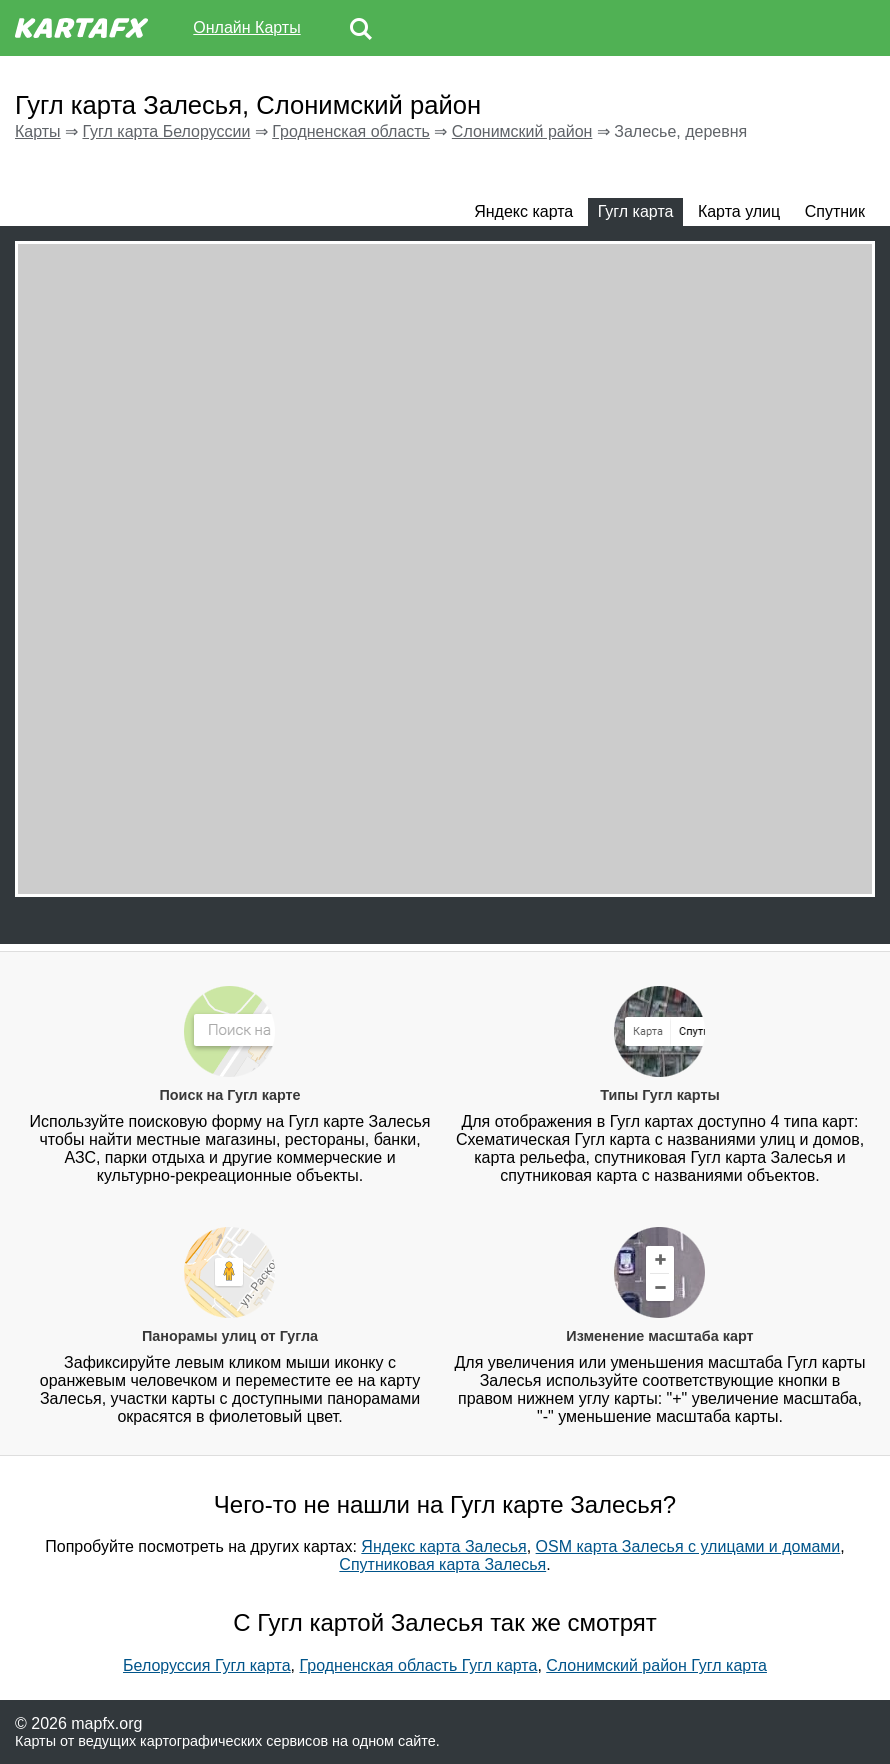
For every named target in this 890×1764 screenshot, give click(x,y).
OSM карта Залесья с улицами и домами (688, 1546)
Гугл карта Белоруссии (166, 131)
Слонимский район (522, 131)
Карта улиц (739, 211)
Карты (38, 131)
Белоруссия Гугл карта (207, 1665)
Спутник (835, 211)
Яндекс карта (523, 211)
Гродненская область (351, 131)
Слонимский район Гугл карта (656, 1665)
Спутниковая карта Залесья (442, 1564)
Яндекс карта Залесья (443, 1546)
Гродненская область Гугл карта (419, 1665)
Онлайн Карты (246, 27)
